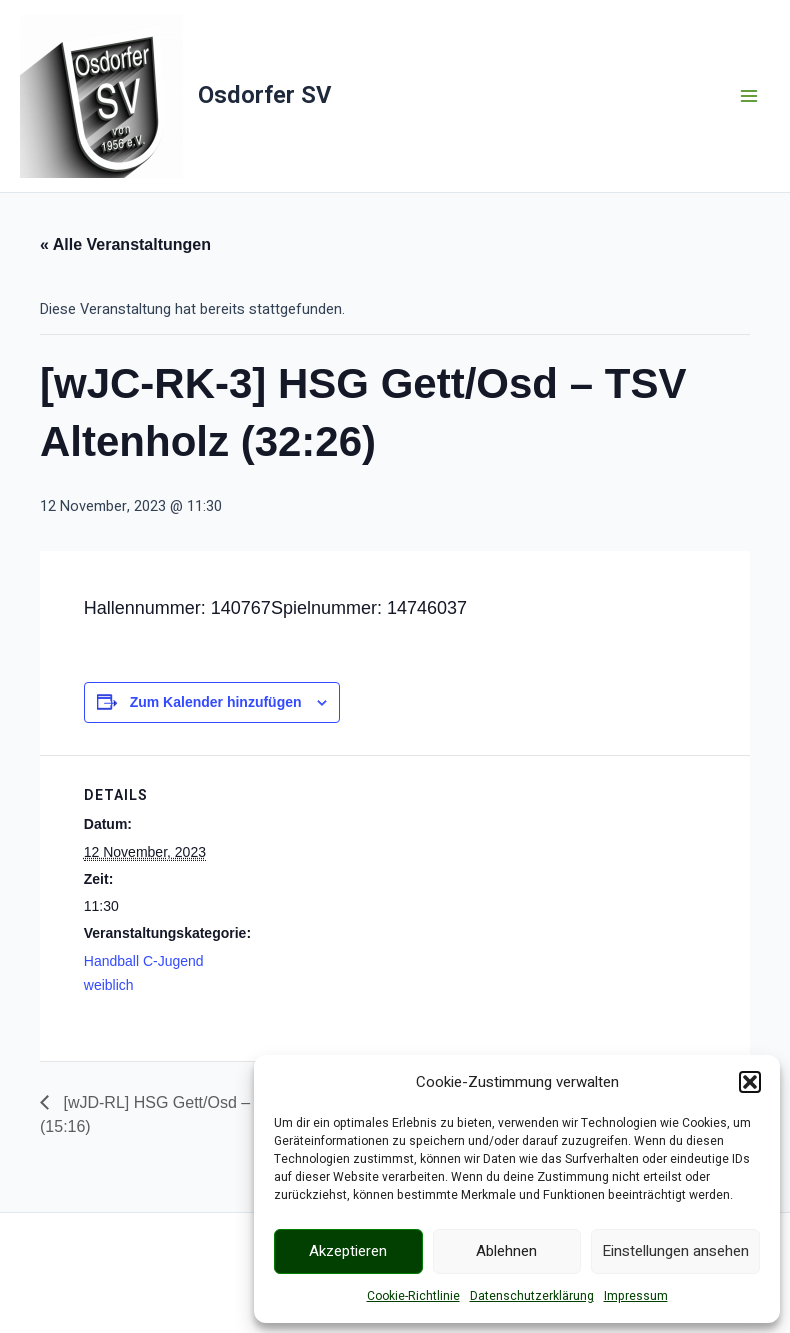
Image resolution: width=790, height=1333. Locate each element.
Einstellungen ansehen (675, 1251)
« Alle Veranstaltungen (125, 244)
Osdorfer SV (264, 95)
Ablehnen (506, 1251)
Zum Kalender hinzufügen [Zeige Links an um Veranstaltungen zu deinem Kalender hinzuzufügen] (216, 702)
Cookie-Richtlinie (413, 1296)
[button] (750, 1082)
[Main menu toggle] (749, 96)
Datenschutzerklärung (532, 1296)
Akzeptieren (348, 1251)
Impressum (636, 1296)
